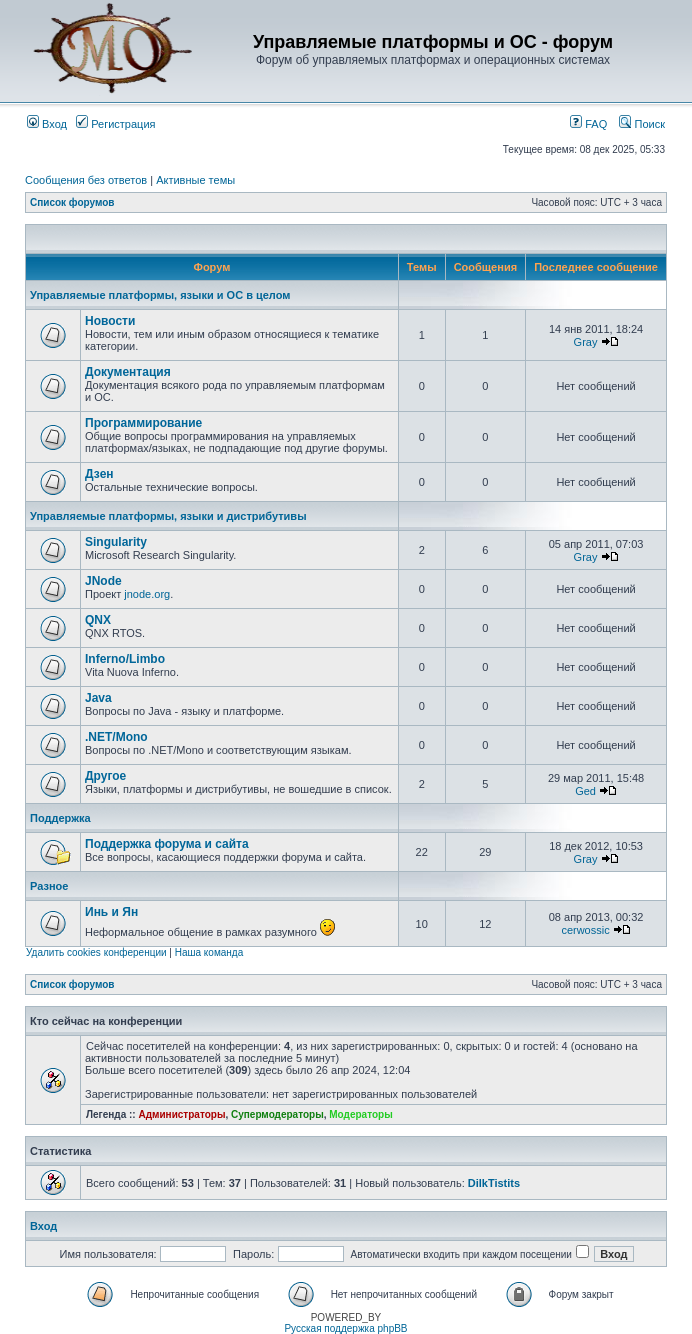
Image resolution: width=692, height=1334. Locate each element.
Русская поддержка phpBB (345, 1328)
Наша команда (209, 952)
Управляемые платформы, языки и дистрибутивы (168, 516)
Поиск (642, 124)
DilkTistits (494, 1183)
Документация (128, 372)
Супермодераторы (277, 1114)
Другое (105, 776)
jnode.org (147, 594)
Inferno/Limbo (125, 659)
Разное (49, 886)
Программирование (143, 423)
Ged (585, 791)
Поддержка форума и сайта (167, 844)
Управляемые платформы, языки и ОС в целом (160, 295)
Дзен (99, 474)
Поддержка (60, 818)
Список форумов (72, 202)
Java (98, 698)
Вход (47, 124)
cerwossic (585, 930)
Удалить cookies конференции (96, 952)
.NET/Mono (116, 737)
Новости (110, 321)
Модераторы (360, 1114)
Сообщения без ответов (86, 180)
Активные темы (195, 180)
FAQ (588, 124)
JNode (103, 581)
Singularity (116, 542)
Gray (586, 342)
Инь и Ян (111, 912)
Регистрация (115, 124)
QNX (98, 620)
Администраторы (181, 1114)
